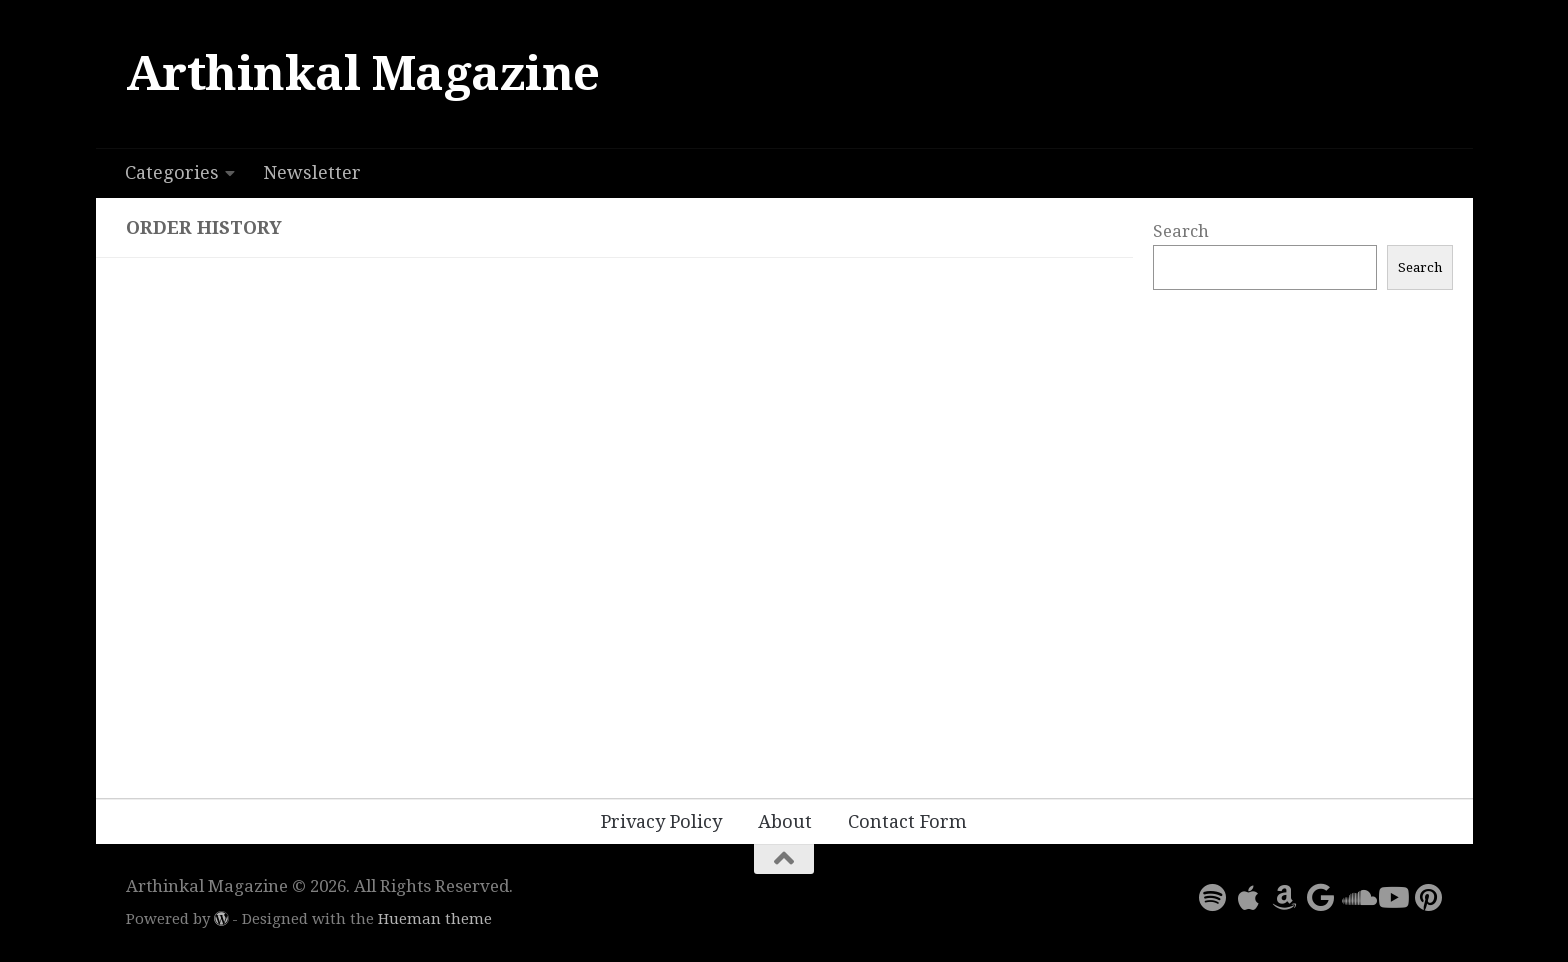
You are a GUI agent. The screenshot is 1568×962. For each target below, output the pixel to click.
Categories (172, 172)
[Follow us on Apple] (1248, 898)
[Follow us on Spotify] (1212, 898)
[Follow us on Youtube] (1392, 898)
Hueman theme (435, 919)
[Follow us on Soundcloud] (1356, 898)
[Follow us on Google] (1320, 898)
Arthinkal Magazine (363, 73)
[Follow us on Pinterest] (1428, 898)
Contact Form (907, 821)
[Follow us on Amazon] (1284, 898)
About (785, 821)
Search (1181, 231)
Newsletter (312, 172)
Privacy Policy (661, 821)
